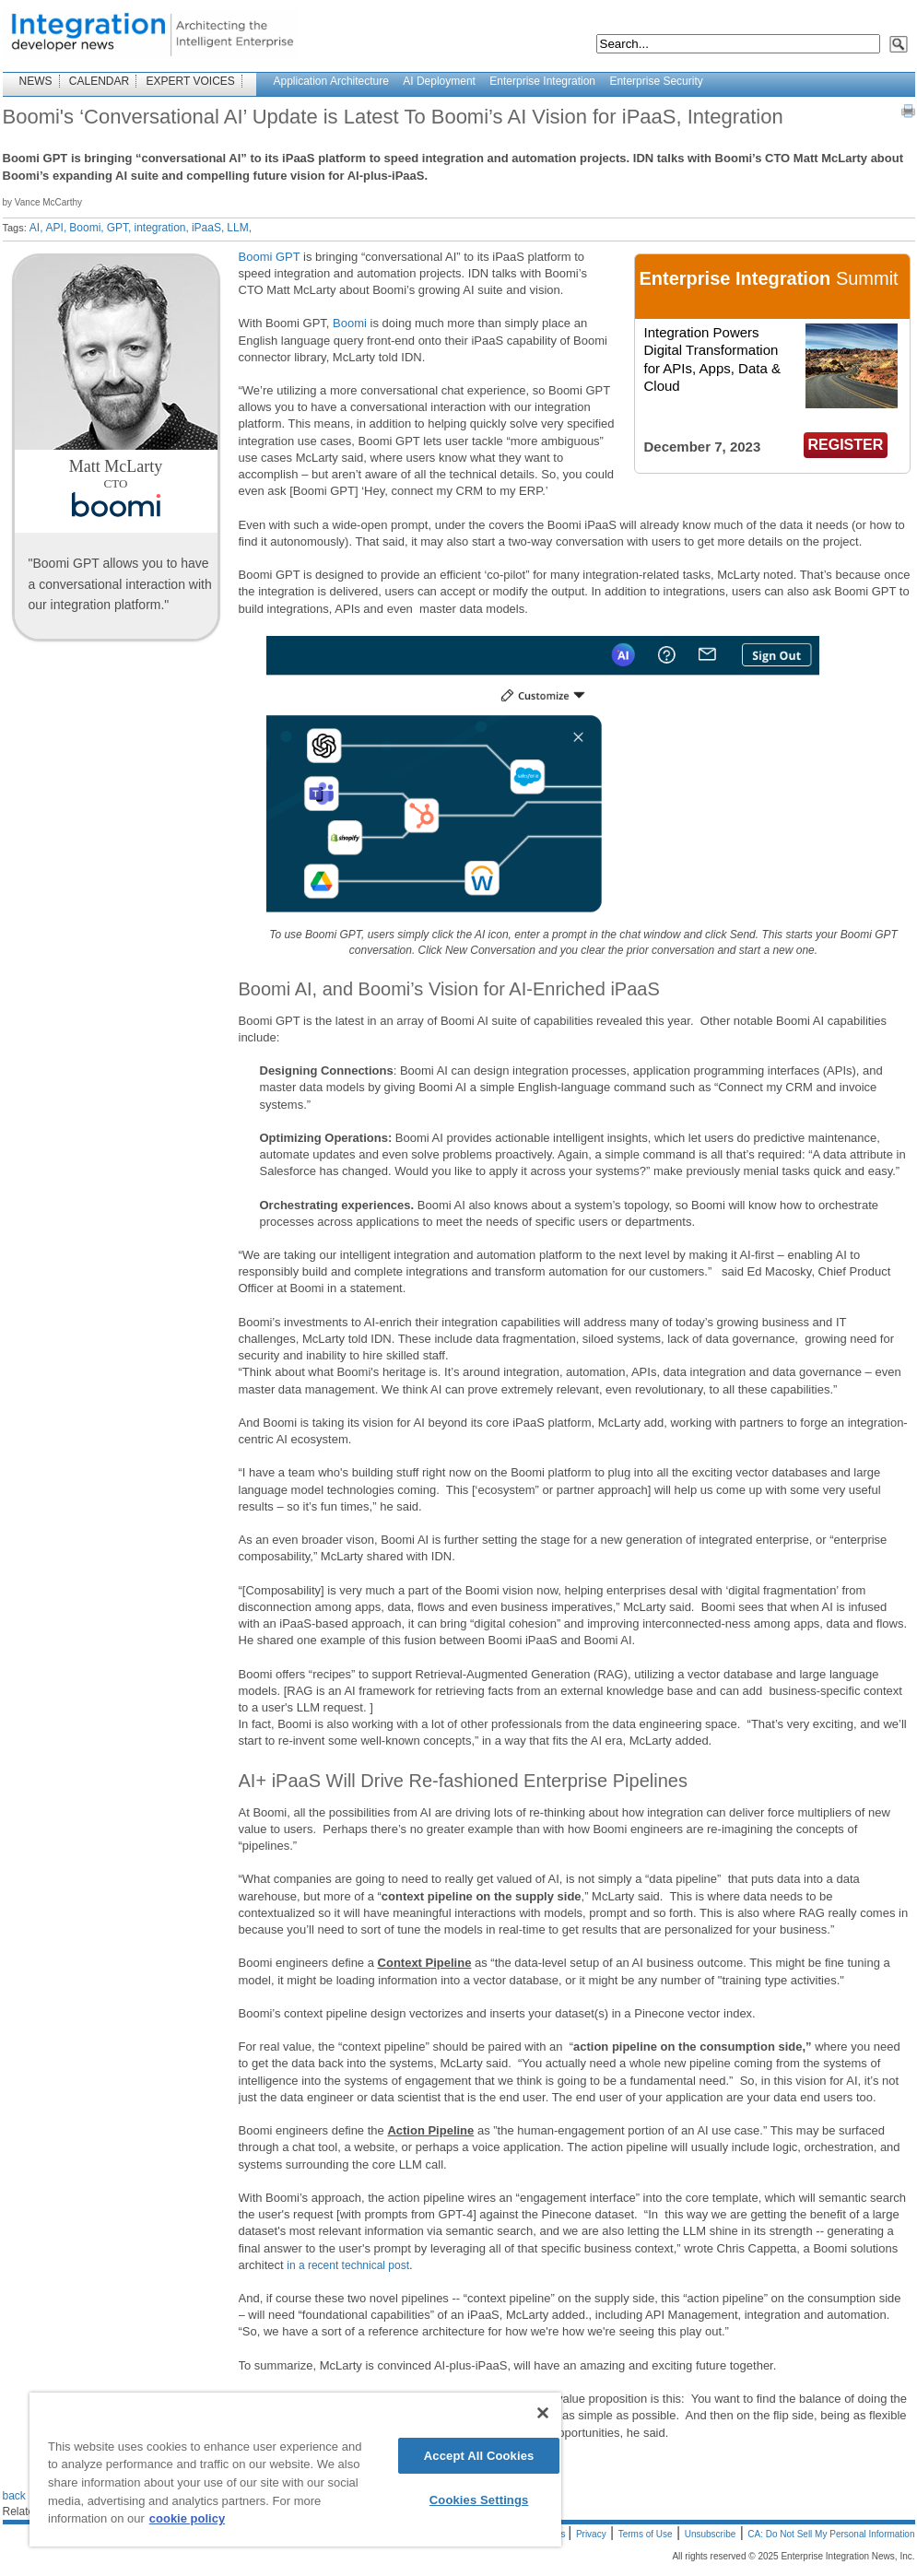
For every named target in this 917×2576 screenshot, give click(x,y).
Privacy (591, 2534)
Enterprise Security (655, 81)
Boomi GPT (269, 257)
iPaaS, (208, 227)
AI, (36, 227)
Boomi (350, 323)
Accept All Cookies (479, 2456)
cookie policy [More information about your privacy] (187, 2518)
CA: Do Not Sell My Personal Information (830, 2534)
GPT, (119, 227)
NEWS (36, 81)
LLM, (239, 227)
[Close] (542, 2412)
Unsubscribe (710, 2534)
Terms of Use (645, 2534)
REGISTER (846, 445)
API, (56, 227)
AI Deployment (439, 81)
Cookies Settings (479, 2500)
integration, (162, 227)
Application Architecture (331, 81)
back (14, 2495)
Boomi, (86, 227)
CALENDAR (99, 81)
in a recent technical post (348, 2265)
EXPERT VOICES (191, 81)
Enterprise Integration (542, 81)
